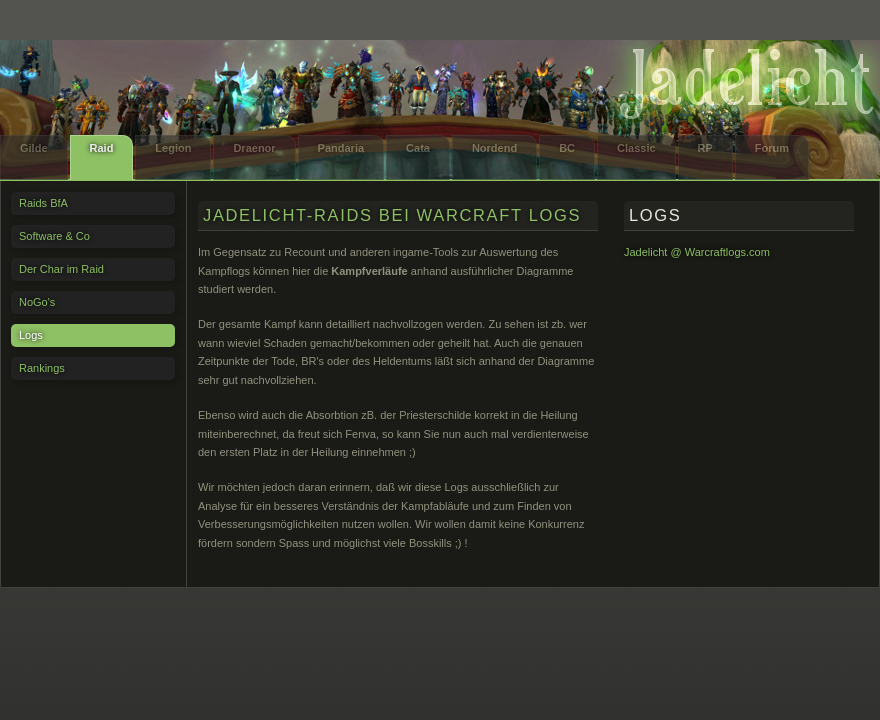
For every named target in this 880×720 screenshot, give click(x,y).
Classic (636, 148)
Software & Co (54, 236)
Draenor (254, 148)
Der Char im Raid (61, 269)
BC (567, 148)
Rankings (42, 368)
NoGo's (37, 302)
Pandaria (341, 148)
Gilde (34, 148)
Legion (173, 148)
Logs (31, 335)
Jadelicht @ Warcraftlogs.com (697, 252)
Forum (772, 148)
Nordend (494, 148)
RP (705, 148)
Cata (418, 148)
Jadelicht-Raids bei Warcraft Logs (392, 215)
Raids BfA (43, 203)
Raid (102, 148)
